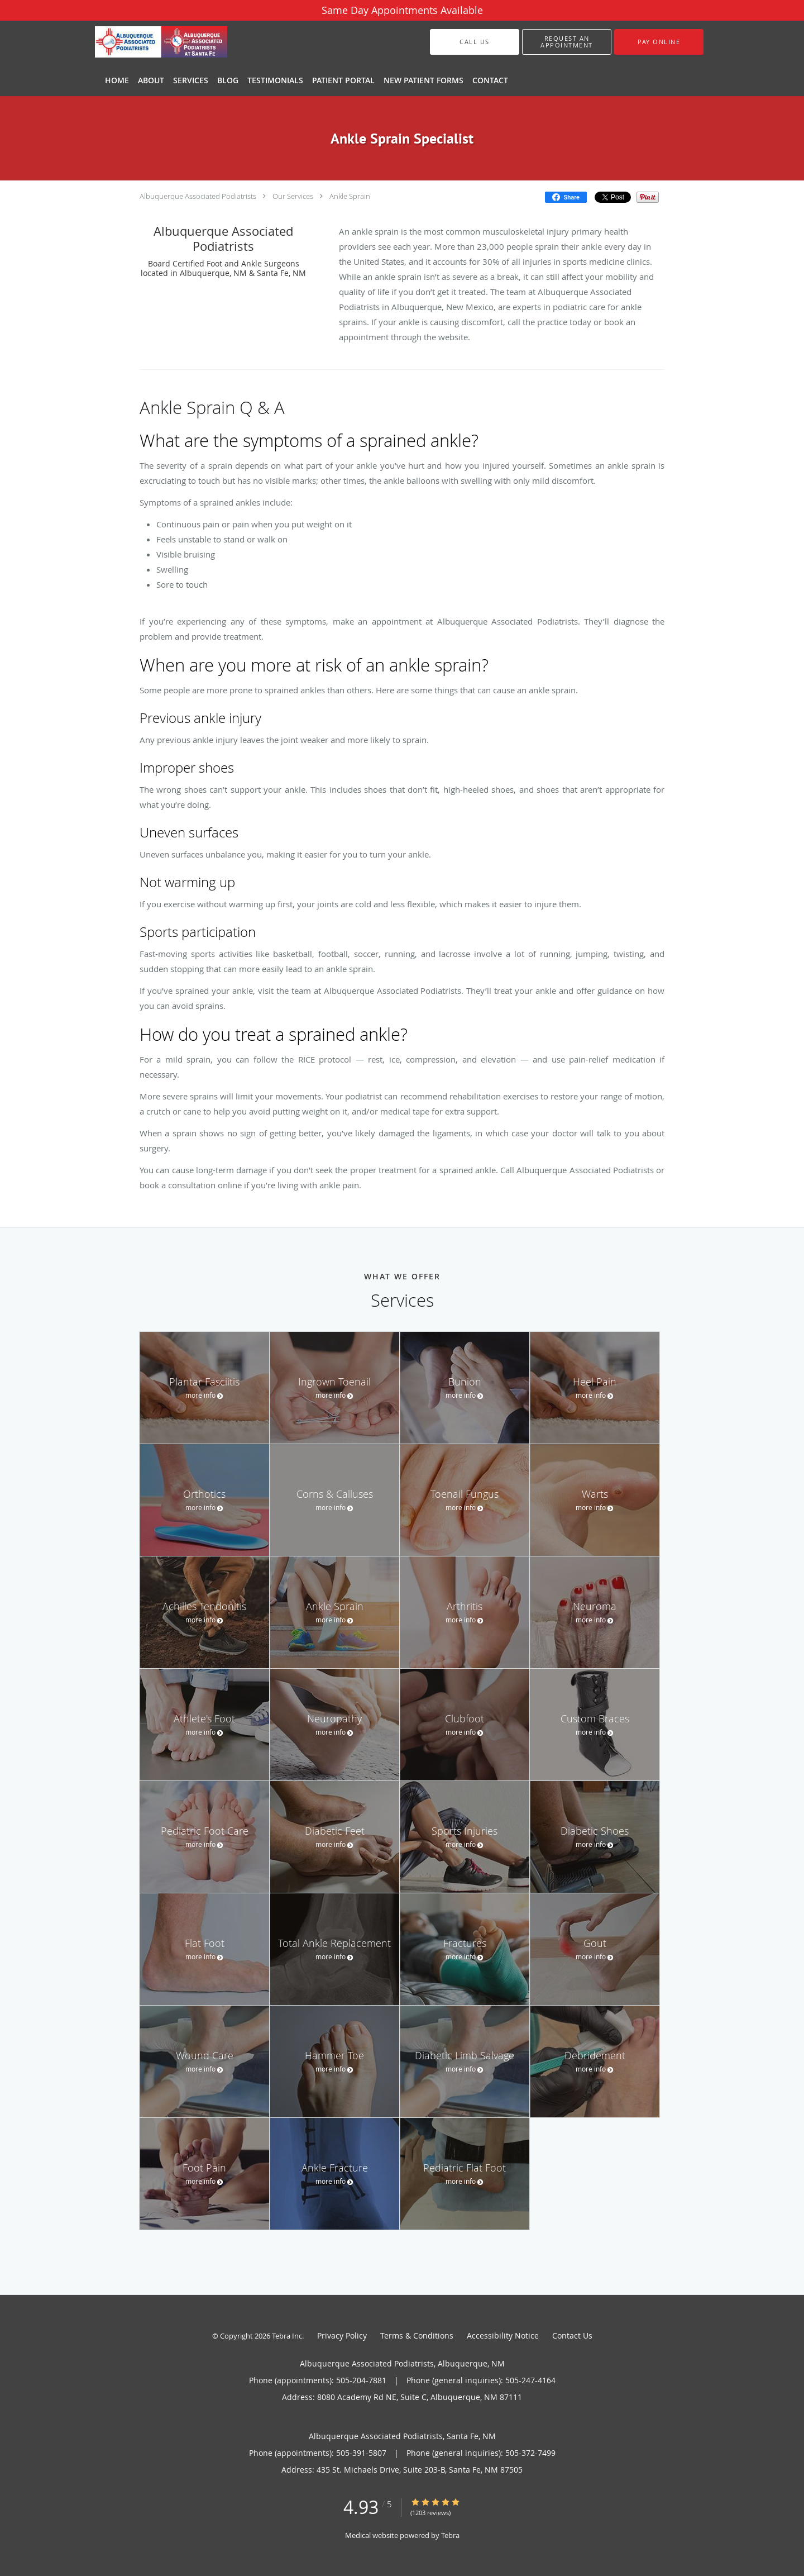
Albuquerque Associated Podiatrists (198, 196)
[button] (566, 42)
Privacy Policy (342, 2335)
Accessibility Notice (503, 2335)
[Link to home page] (144, 42)
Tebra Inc (287, 2336)
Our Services (292, 196)
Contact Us (572, 2335)
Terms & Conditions (416, 2335)
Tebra (450, 2535)
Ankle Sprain (349, 196)
